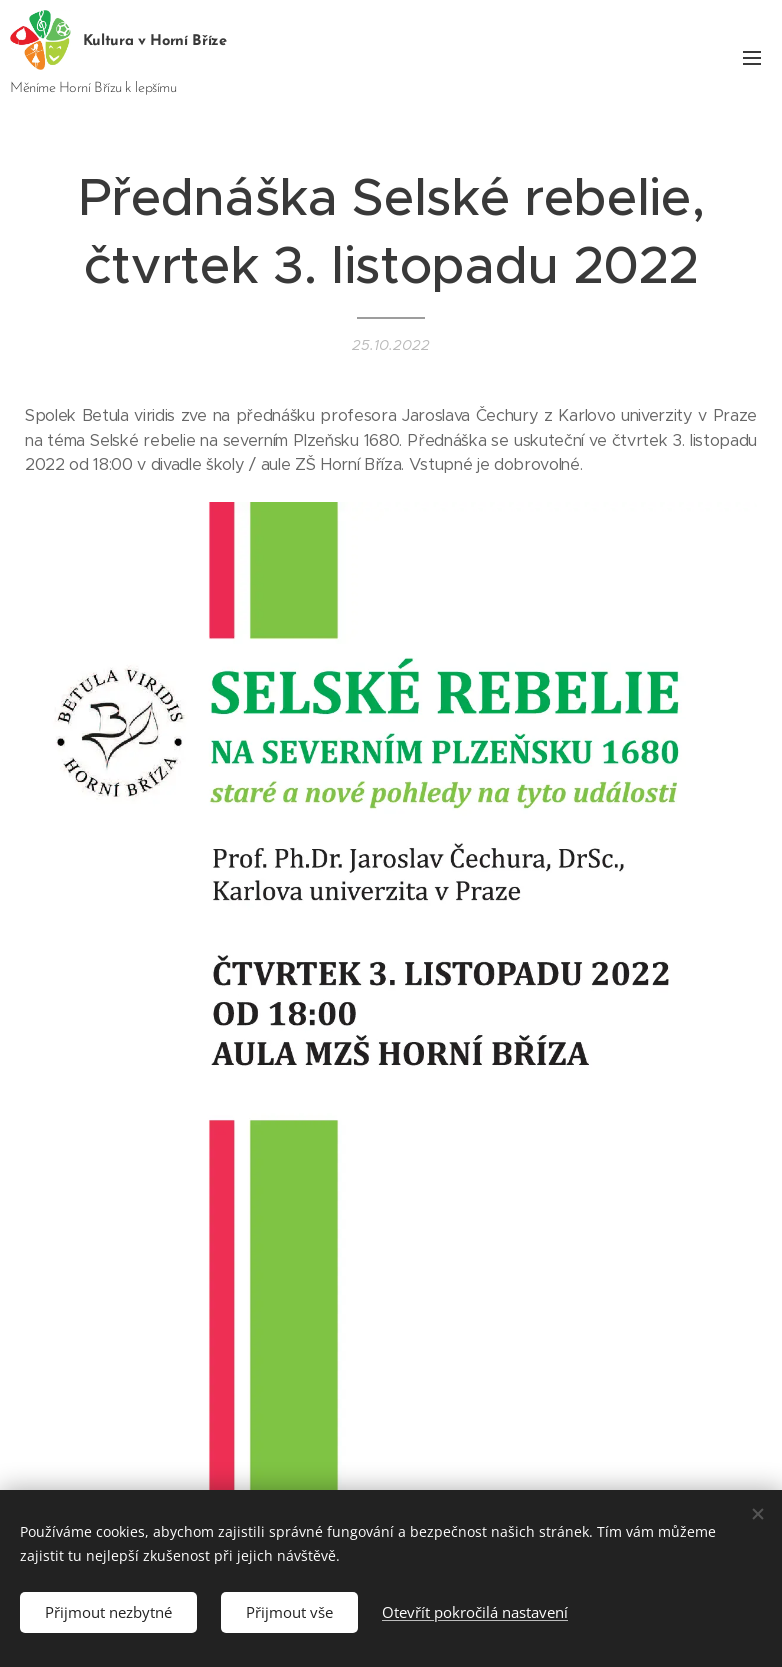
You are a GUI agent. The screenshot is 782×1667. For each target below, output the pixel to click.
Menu (752, 58)
